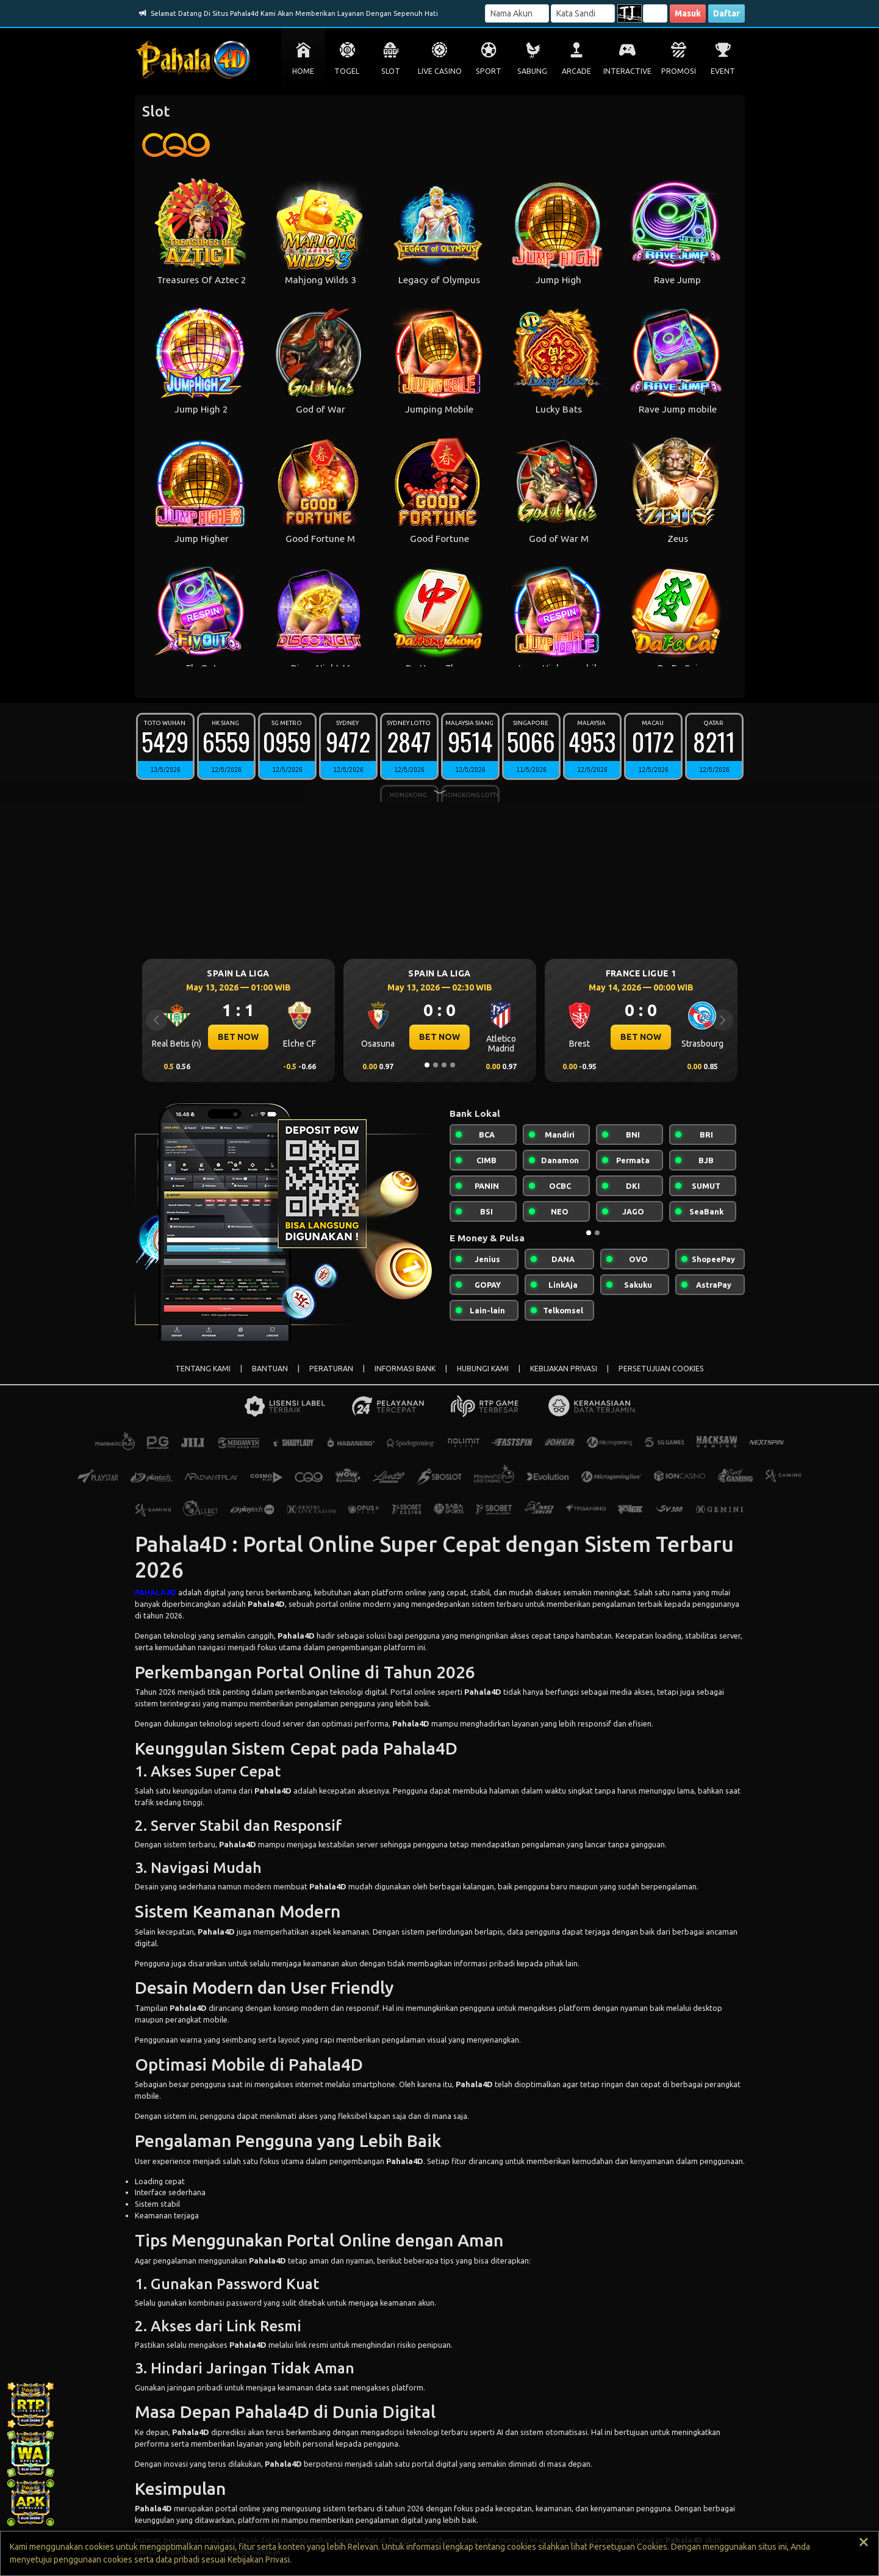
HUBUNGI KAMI (483, 1369)
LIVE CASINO (440, 71)
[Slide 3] (444, 1064)
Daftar (726, 13)
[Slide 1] (427, 1064)
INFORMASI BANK (405, 1369)
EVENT (723, 71)
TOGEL (346, 71)
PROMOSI (678, 71)
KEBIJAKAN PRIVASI (563, 1369)
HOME (303, 71)
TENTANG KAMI (203, 1369)
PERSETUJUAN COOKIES (661, 1369)
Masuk (688, 13)
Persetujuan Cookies (628, 2547)
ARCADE (576, 71)
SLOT (390, 71)
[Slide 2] (435, 1064)
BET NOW (238, 1037)
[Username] (517, 13)
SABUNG (532, 71)
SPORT (488, 71)
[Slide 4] (452, 1064)
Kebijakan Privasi (259, 2559)
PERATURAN (331, 1369)
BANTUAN (270, 1369)
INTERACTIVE (627, 71)
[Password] (583, 13)
